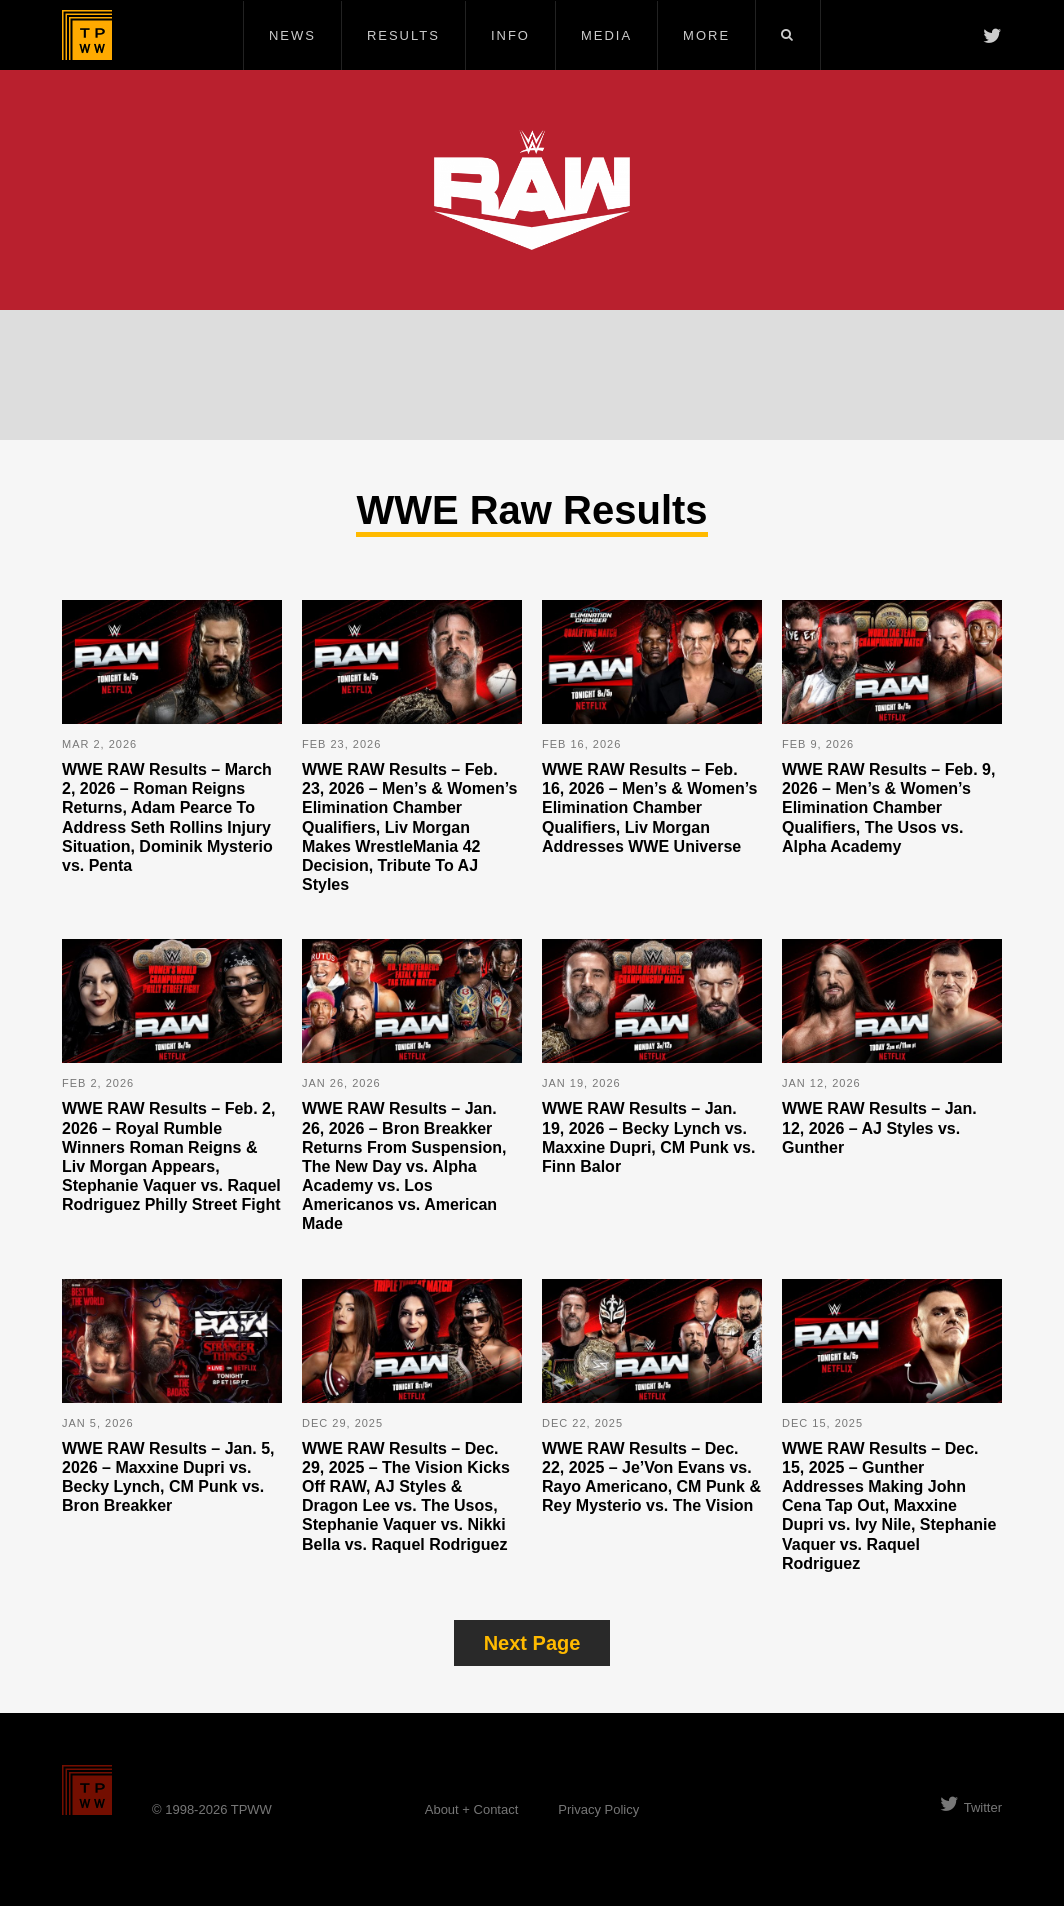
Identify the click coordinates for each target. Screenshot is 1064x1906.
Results (403, 35)
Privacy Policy (598, 1809)
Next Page (532, 1643)
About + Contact (472, 1809)
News (292, 35)
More (706, 35)
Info (510, 35)
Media (606, 35)
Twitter (971, 1807)
